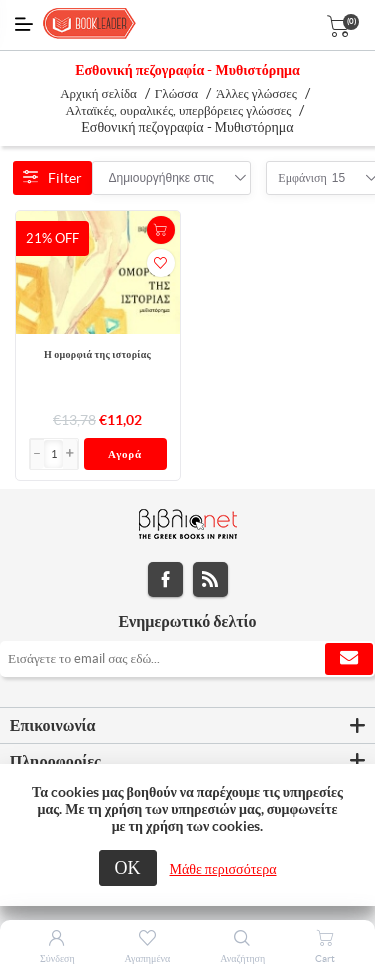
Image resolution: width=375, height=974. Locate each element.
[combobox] (162, 178)
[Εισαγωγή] (54, 454)
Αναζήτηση (242, 958)
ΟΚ (128, 867)
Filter (52, 178)
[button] (70, 454)
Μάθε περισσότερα (223, 869)
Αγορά (125, 454)
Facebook (165, 579)
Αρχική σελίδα (98, 93)
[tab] (187, 726)
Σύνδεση (57, 958)
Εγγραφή (349, 659)
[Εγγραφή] (187, 659)
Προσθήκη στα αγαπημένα (161, 263)
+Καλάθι (161, 230)
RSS (210, 579)
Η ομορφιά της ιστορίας (97, 354)
